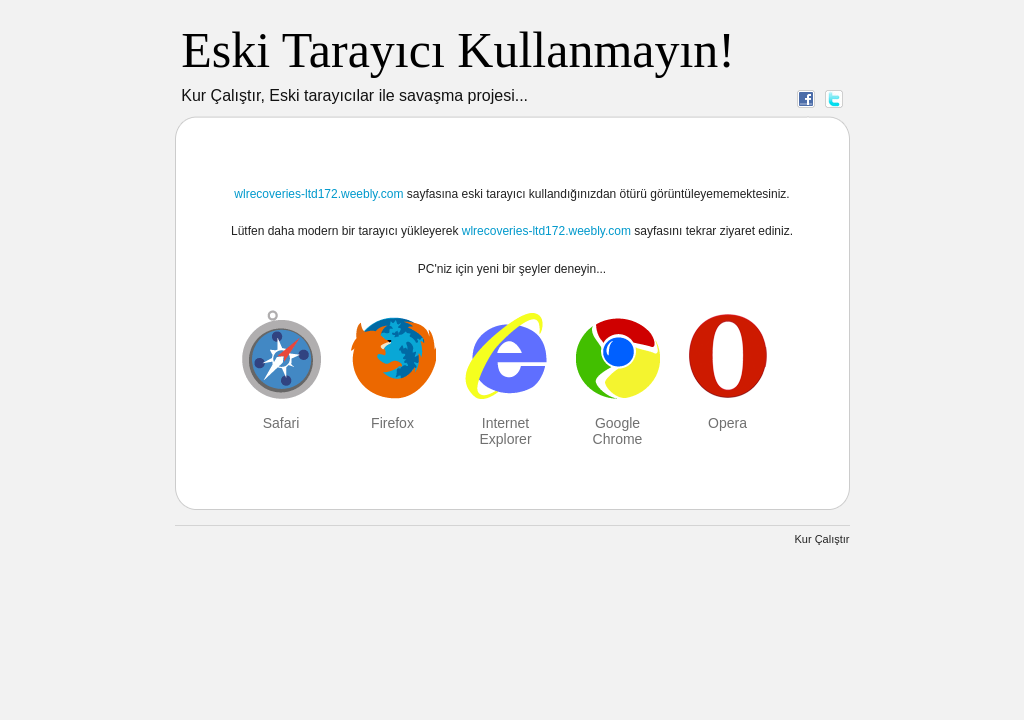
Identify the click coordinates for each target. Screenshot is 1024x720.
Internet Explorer (505, 431)
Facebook (806, 98)
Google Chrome (618, 431)
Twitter (834, 98)
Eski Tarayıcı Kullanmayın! (458, 50)
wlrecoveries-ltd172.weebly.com (318, 194)
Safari (281, 423)
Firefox (392, 423)
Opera (727, 423)
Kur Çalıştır (821, 539)
